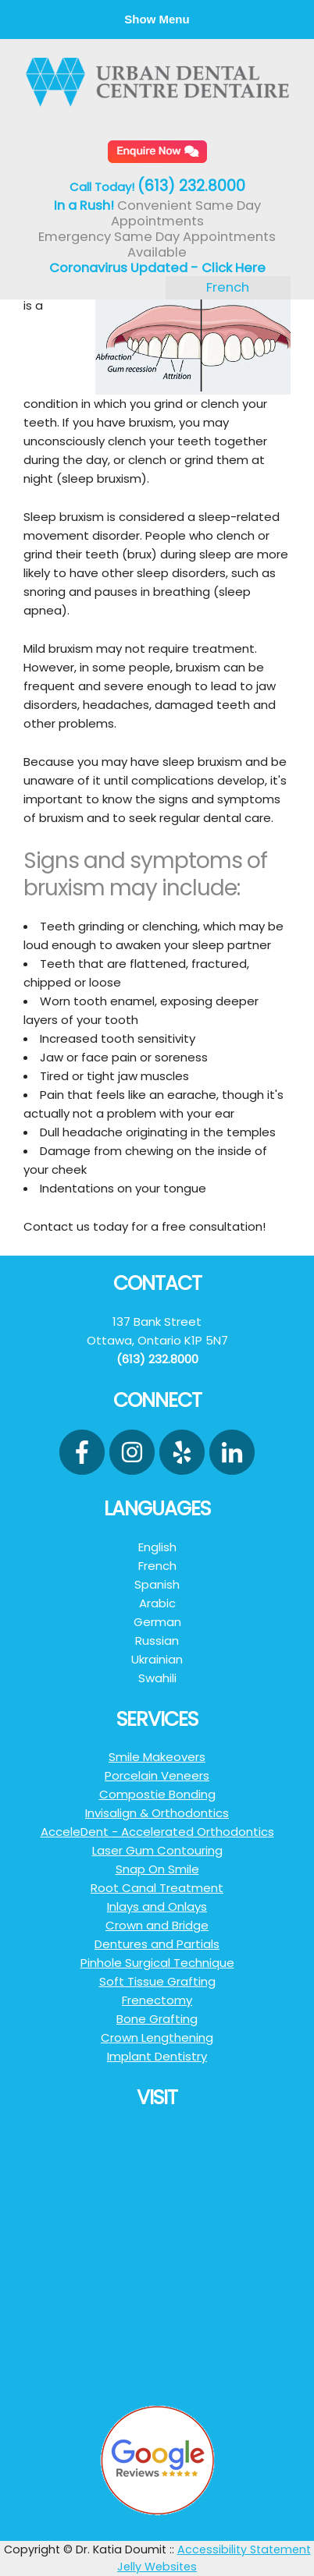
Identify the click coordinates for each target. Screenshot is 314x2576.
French (227, 287)
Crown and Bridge (157, 1925)
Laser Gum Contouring (157, 1850)
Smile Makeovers (157, 1757)
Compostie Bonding (157, 1794)
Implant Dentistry (157, 2056)
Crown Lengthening (157, 2037)
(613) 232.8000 (191, 186)
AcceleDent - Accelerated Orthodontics (157, 1831)
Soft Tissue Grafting (157, 1981)
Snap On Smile (157, 1869)
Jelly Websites (157, 2566)
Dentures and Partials (157, 1944)
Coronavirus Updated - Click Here (157, 268)
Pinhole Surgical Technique (157, 1962)
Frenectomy (157, 2000)
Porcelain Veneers (157, 1775)
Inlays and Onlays (157, 1906)
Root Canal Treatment (157, 1888)
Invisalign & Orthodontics (157, 1813)
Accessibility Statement (244, 2549)
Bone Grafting (157, 2019)
